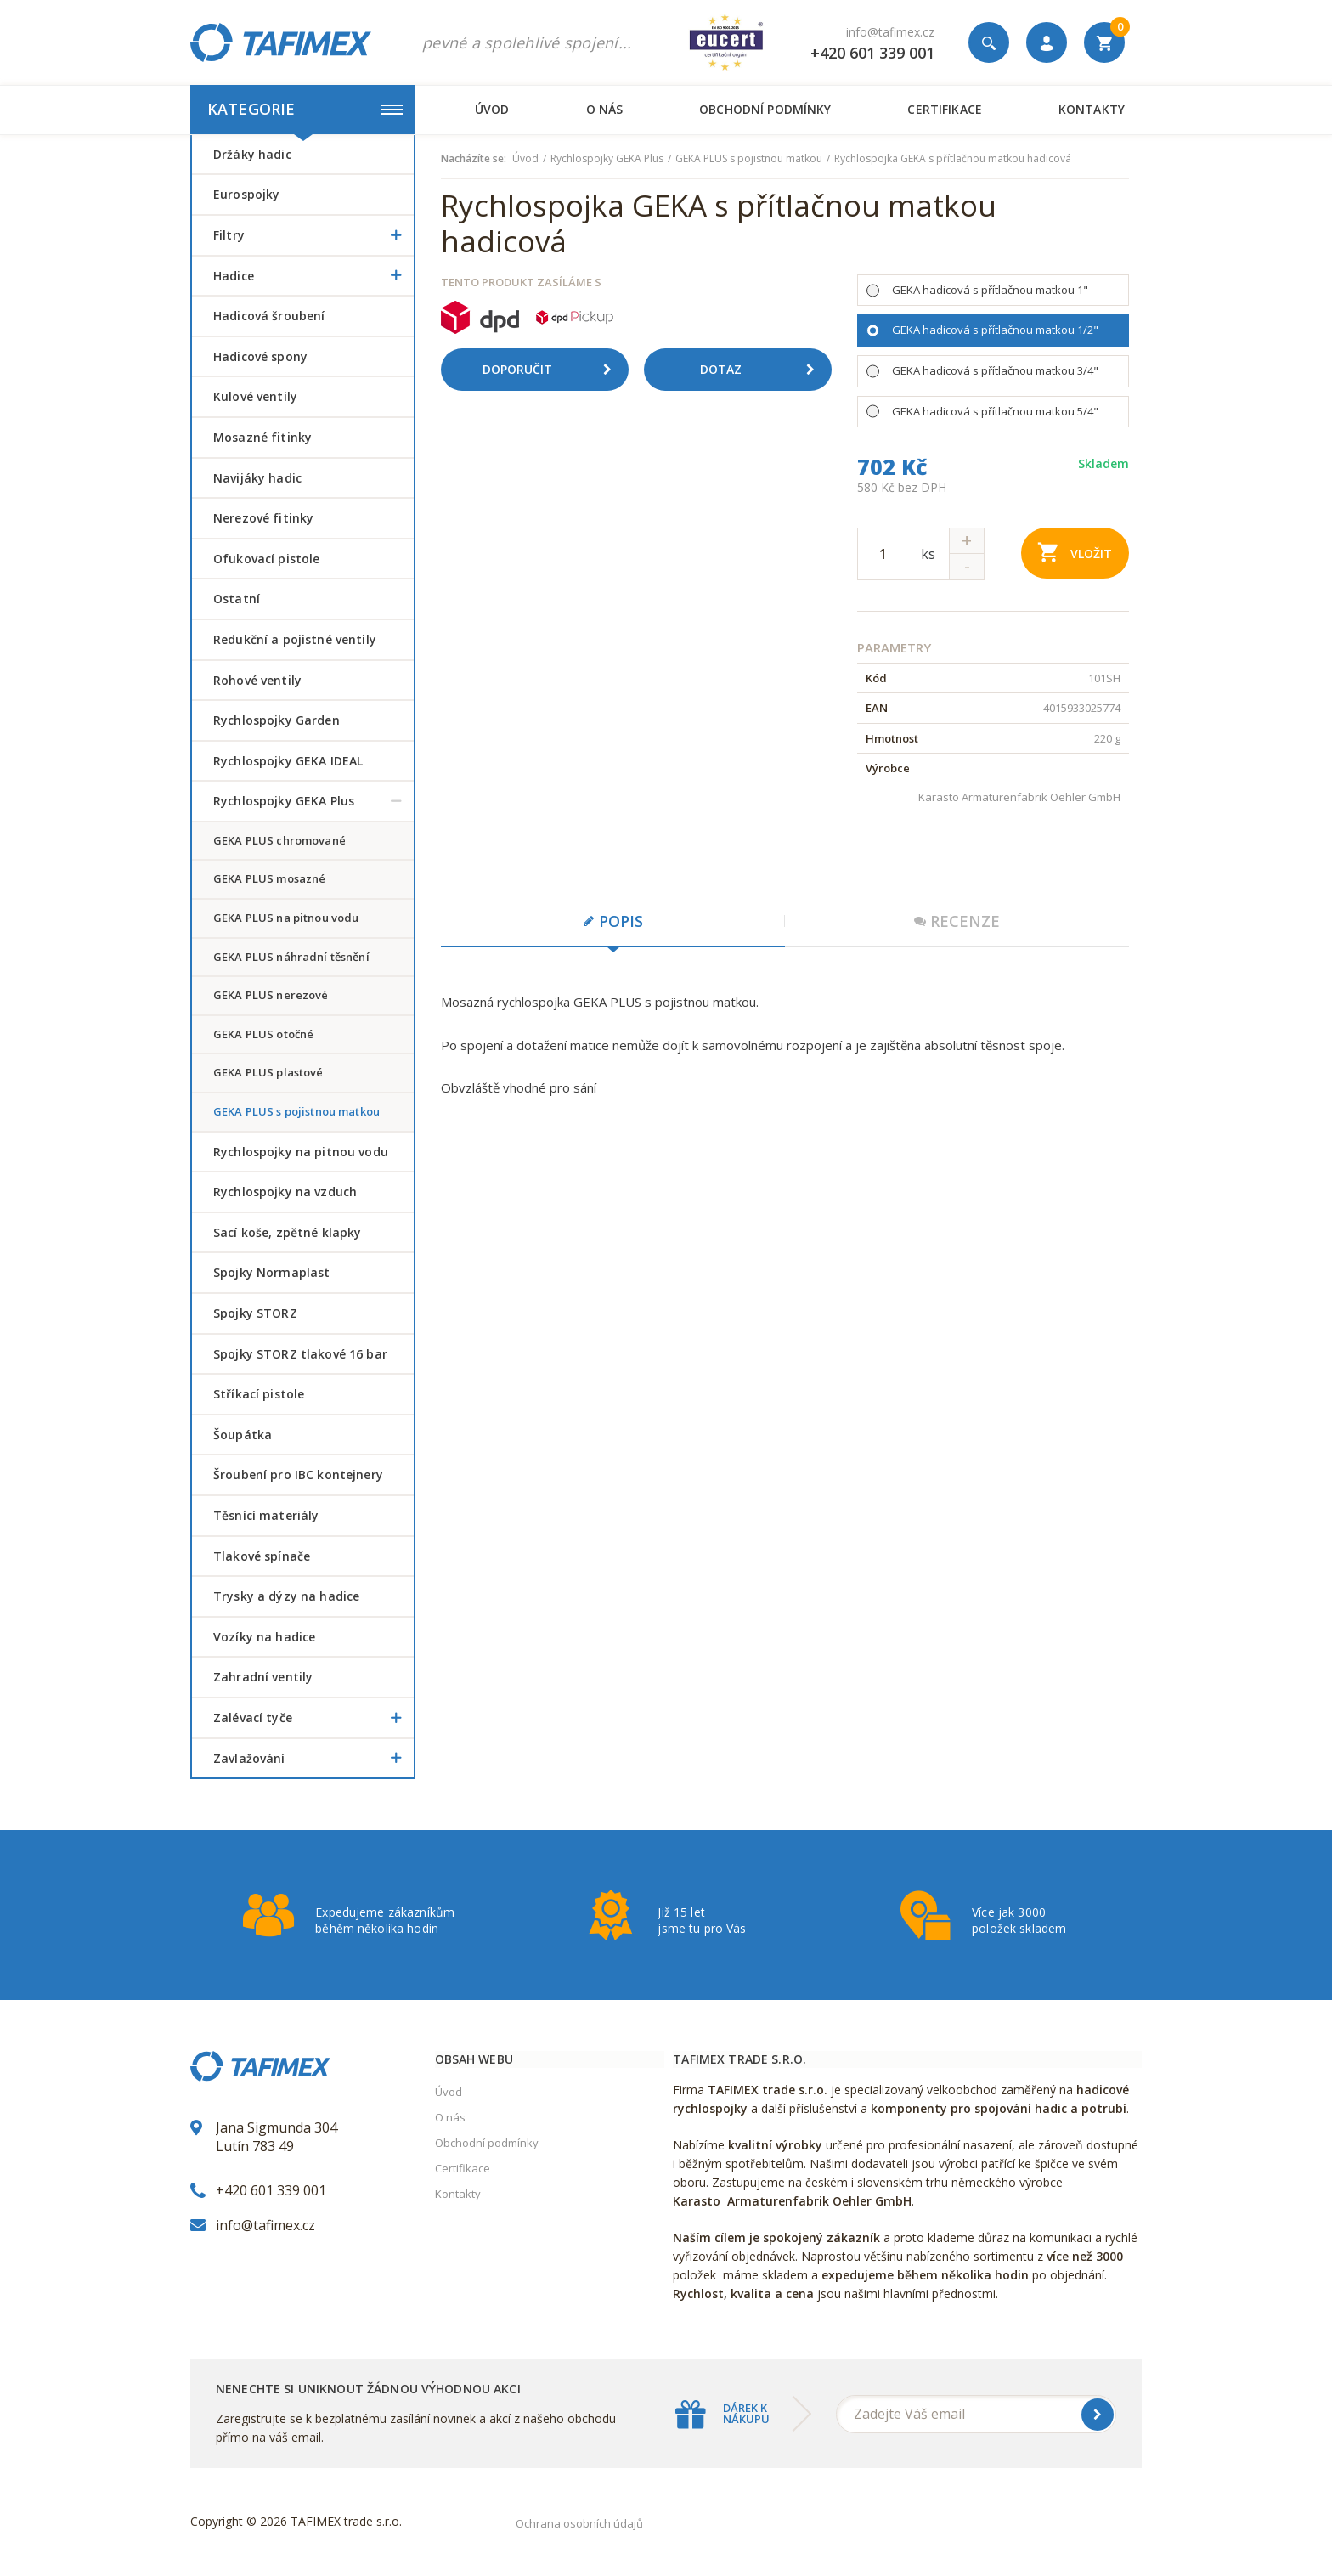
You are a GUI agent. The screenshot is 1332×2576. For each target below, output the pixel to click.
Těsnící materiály (266, 1515)
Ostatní (236, 598)
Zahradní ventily (263, 1677)
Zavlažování (313, 1758)
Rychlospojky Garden (276, 720)
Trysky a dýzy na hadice (286, 1596)
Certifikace (944, 109)
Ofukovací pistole (266, 559)
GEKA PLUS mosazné (269, 878)
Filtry (313, 235)
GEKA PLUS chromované (279, 840)
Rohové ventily (257, 680)
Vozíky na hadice (264, 1637)
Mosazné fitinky (262, 437)
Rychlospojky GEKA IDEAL (288, 761)
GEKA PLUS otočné (263, 1034)
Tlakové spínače (261, 1556)
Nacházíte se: (473, 159)
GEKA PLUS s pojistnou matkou (296, 1111)
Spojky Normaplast (271, 1272)
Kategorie (305, 109)
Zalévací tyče (313, 1717)
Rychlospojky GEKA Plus (313, 801)
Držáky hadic (252, 154)
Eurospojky (246, 194)
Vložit (1075, 552)
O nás (605, 109)
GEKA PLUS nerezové (271, 995)
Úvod (492, 109)
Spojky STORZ (255, 1313)
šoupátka (242, 1434)
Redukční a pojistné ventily (294, 639)
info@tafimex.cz (890, 32)
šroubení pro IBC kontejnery (298, 1474)
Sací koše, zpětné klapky (287, 1232)
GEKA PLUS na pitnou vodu (285, 917)
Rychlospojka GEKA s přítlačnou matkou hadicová (952, 159)
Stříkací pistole (258, 1394)
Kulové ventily (255, 396)
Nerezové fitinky (263, 518)
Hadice (313, 276)
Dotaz (763, 370)
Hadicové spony (260, 356)
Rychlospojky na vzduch (285, 1191)
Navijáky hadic (257, 478)
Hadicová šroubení (269, 316)
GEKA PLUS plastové (268, 1072)
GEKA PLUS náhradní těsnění (291, 956)
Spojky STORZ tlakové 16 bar (300, 1354)
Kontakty (1091, 109)
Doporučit (553, 370)
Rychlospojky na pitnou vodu (300, 1152)
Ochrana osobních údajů (579, 2523)
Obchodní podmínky (765, 109)
